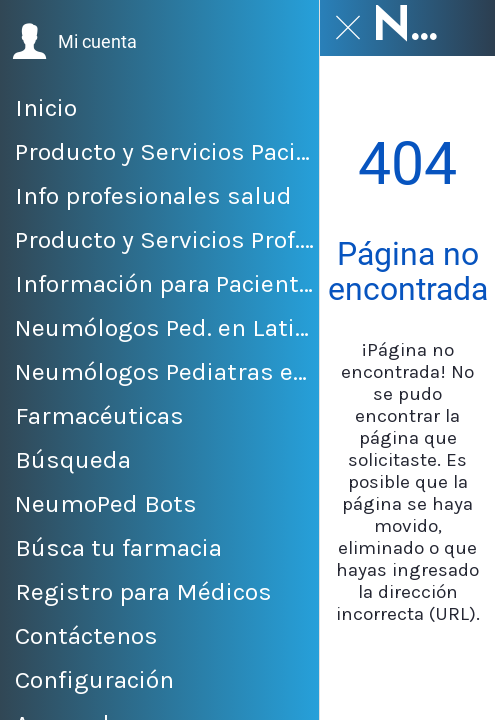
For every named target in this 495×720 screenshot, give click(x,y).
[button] (74, 42)
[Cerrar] (348, 28)
